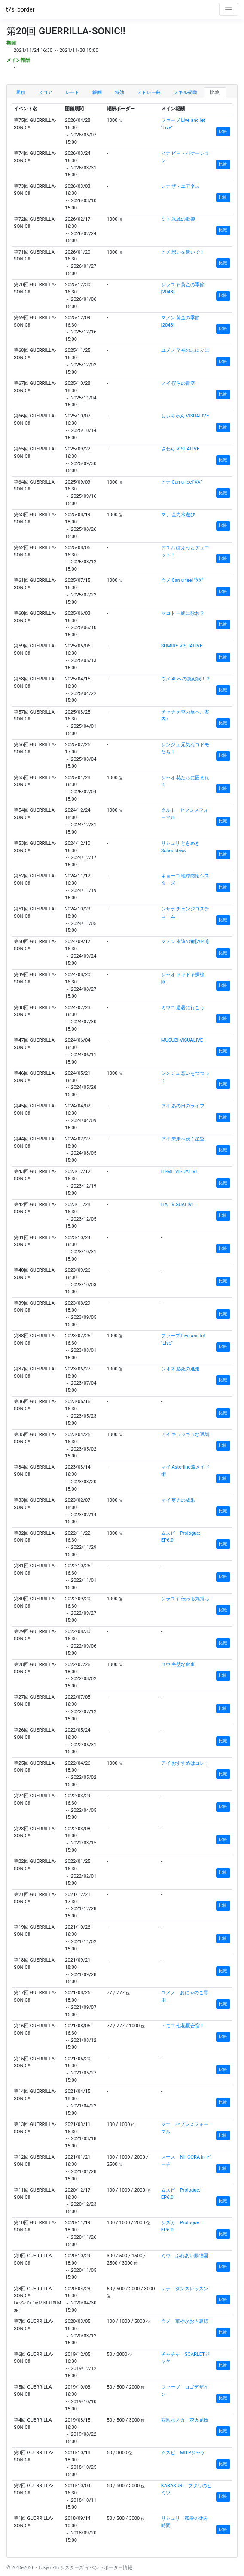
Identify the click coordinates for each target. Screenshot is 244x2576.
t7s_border (20, 9)
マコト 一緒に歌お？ (183, 613)
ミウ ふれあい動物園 (184, 2256)
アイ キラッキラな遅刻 (185, 1434)
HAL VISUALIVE (178, 1204)
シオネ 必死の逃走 (180, 1369)
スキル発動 (185, 92)
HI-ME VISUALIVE (179, 1171)
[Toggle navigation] (228, 9)
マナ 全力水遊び (178, 514)
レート (72, 92)
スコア (45, 92)
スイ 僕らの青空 (178, 383)
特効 (119, 92)
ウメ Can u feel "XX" (182, 580)
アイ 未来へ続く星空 (183, 1139)
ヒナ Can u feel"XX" (181, 482)
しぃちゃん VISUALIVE (185, 416)
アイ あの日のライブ (183, 1106)
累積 (20, 92)
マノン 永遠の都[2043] (185, 941)
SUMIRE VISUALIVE (182, 646)
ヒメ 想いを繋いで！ (183, 252)
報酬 (97, 92)
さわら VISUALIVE (180, 449)
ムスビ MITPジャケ (183, 2452)
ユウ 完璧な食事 (178, 1664)
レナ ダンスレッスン (184, 2289)
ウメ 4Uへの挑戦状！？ (185, 679)
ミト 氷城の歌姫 (178, 219)
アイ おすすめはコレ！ (185, 1763)
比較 (215, 92)
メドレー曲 (149, 92)
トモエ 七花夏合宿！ (183, 2026)
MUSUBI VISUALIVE (182, 1040)
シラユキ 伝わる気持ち (185, 1599)
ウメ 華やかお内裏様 (184, 2321)
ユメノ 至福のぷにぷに (185, 350)
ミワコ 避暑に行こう (183, 1007)
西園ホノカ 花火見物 (184, 2420)
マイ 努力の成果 (178, 1500)
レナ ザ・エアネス (180, 186)
